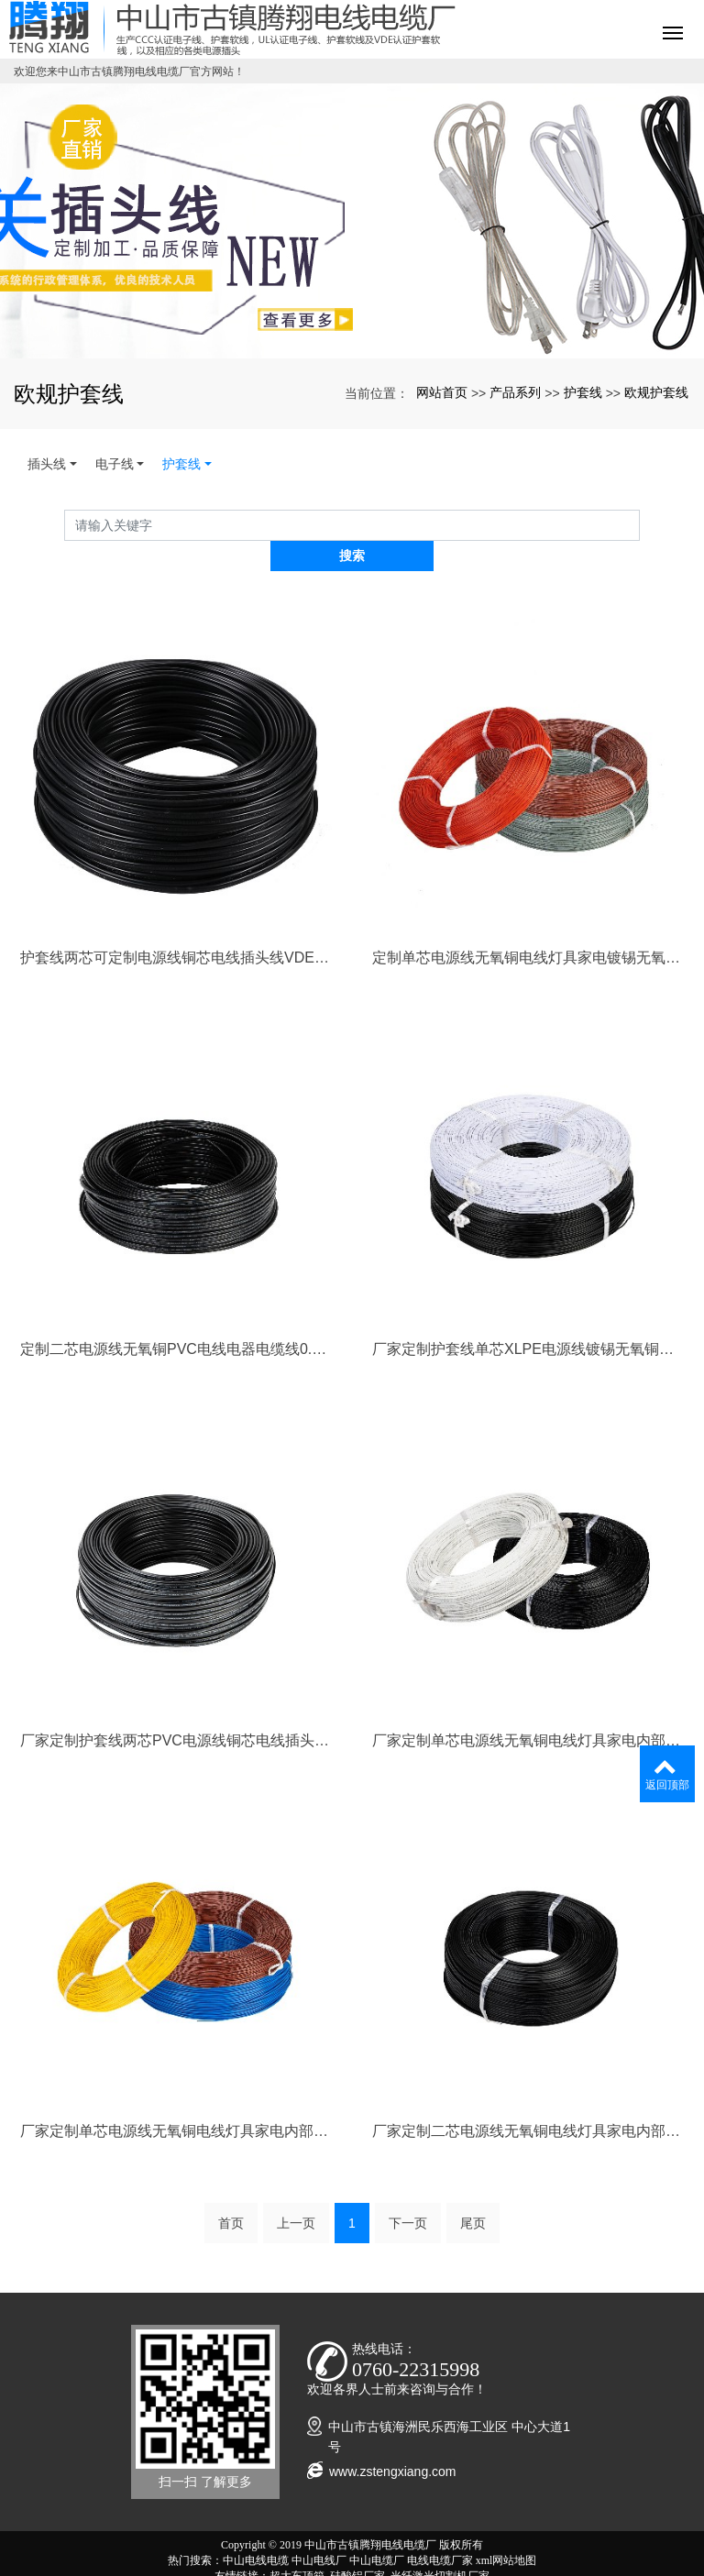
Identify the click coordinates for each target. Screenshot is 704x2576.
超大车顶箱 (297, 2545)
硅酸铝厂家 (357, 2545)
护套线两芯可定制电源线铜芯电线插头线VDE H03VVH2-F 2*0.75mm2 (176, 927)
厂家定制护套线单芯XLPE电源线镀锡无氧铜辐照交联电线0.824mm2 (528, 1319)
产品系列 (515, 392)
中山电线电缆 (256, 2530)
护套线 (583, 392)
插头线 (47, 464)
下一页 (408, 2192)
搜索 (640, 525)
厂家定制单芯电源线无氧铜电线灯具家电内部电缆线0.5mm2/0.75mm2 (176, 2100)
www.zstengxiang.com (392, 2441)
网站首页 (442, 392)
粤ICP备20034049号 (352, 2561)
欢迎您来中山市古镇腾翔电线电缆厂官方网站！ (129, 71)
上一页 (296, 2192)
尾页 (473, 2192)
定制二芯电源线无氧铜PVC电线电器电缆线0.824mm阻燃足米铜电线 (176, 1319)
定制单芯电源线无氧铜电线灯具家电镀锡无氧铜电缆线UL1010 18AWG (528, 927)
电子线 (114, 464)
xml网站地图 (506, 2530)
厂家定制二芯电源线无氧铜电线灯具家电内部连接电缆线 (528, 2100)
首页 (231, 2192)
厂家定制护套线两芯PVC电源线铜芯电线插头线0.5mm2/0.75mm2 (176, 1709)
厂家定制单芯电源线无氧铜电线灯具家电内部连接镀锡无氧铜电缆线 (528, 1709)
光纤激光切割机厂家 (440, 2545)
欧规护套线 (656, 392)
